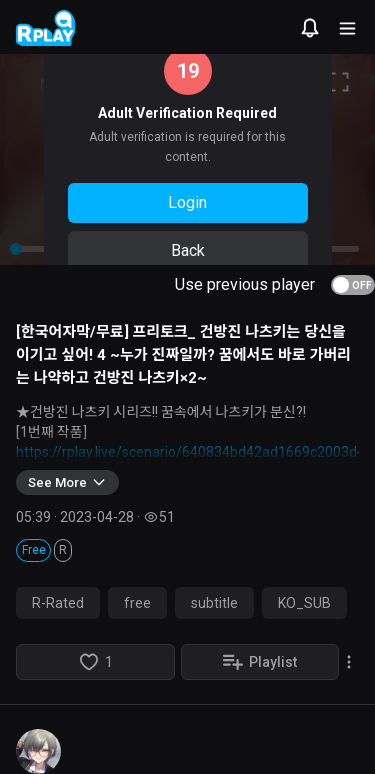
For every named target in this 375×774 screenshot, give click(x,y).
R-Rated (58, 603)
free (137, 603)
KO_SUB (304, 603)
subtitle (214, 603)
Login (187, 202)
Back (188, 250)
